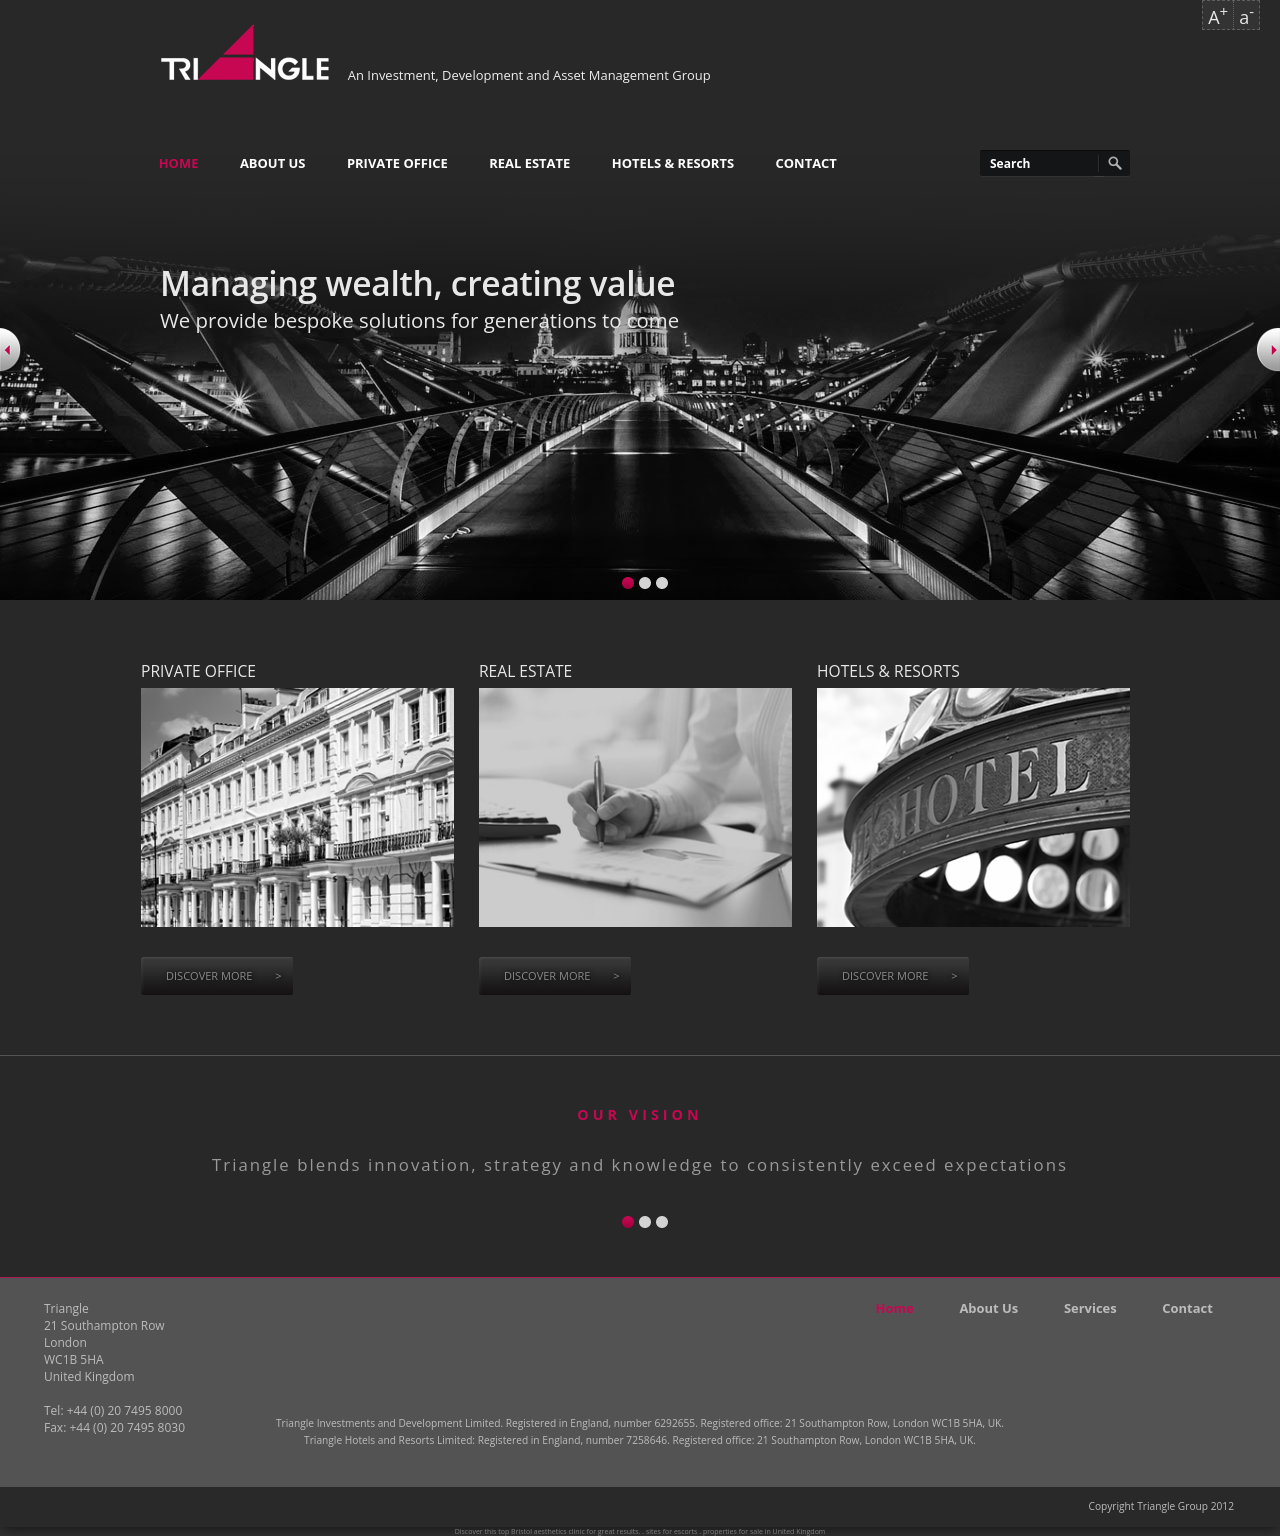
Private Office (397, 163)
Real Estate (529, 163)
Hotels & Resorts (673, 163)
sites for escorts (671, 1531)
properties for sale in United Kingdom (764, 1531)
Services (1090, 1308)
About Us (273, 163)
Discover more (224, 975)
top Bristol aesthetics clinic (541, 1531)
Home (179, 163)
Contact (806, 163)
